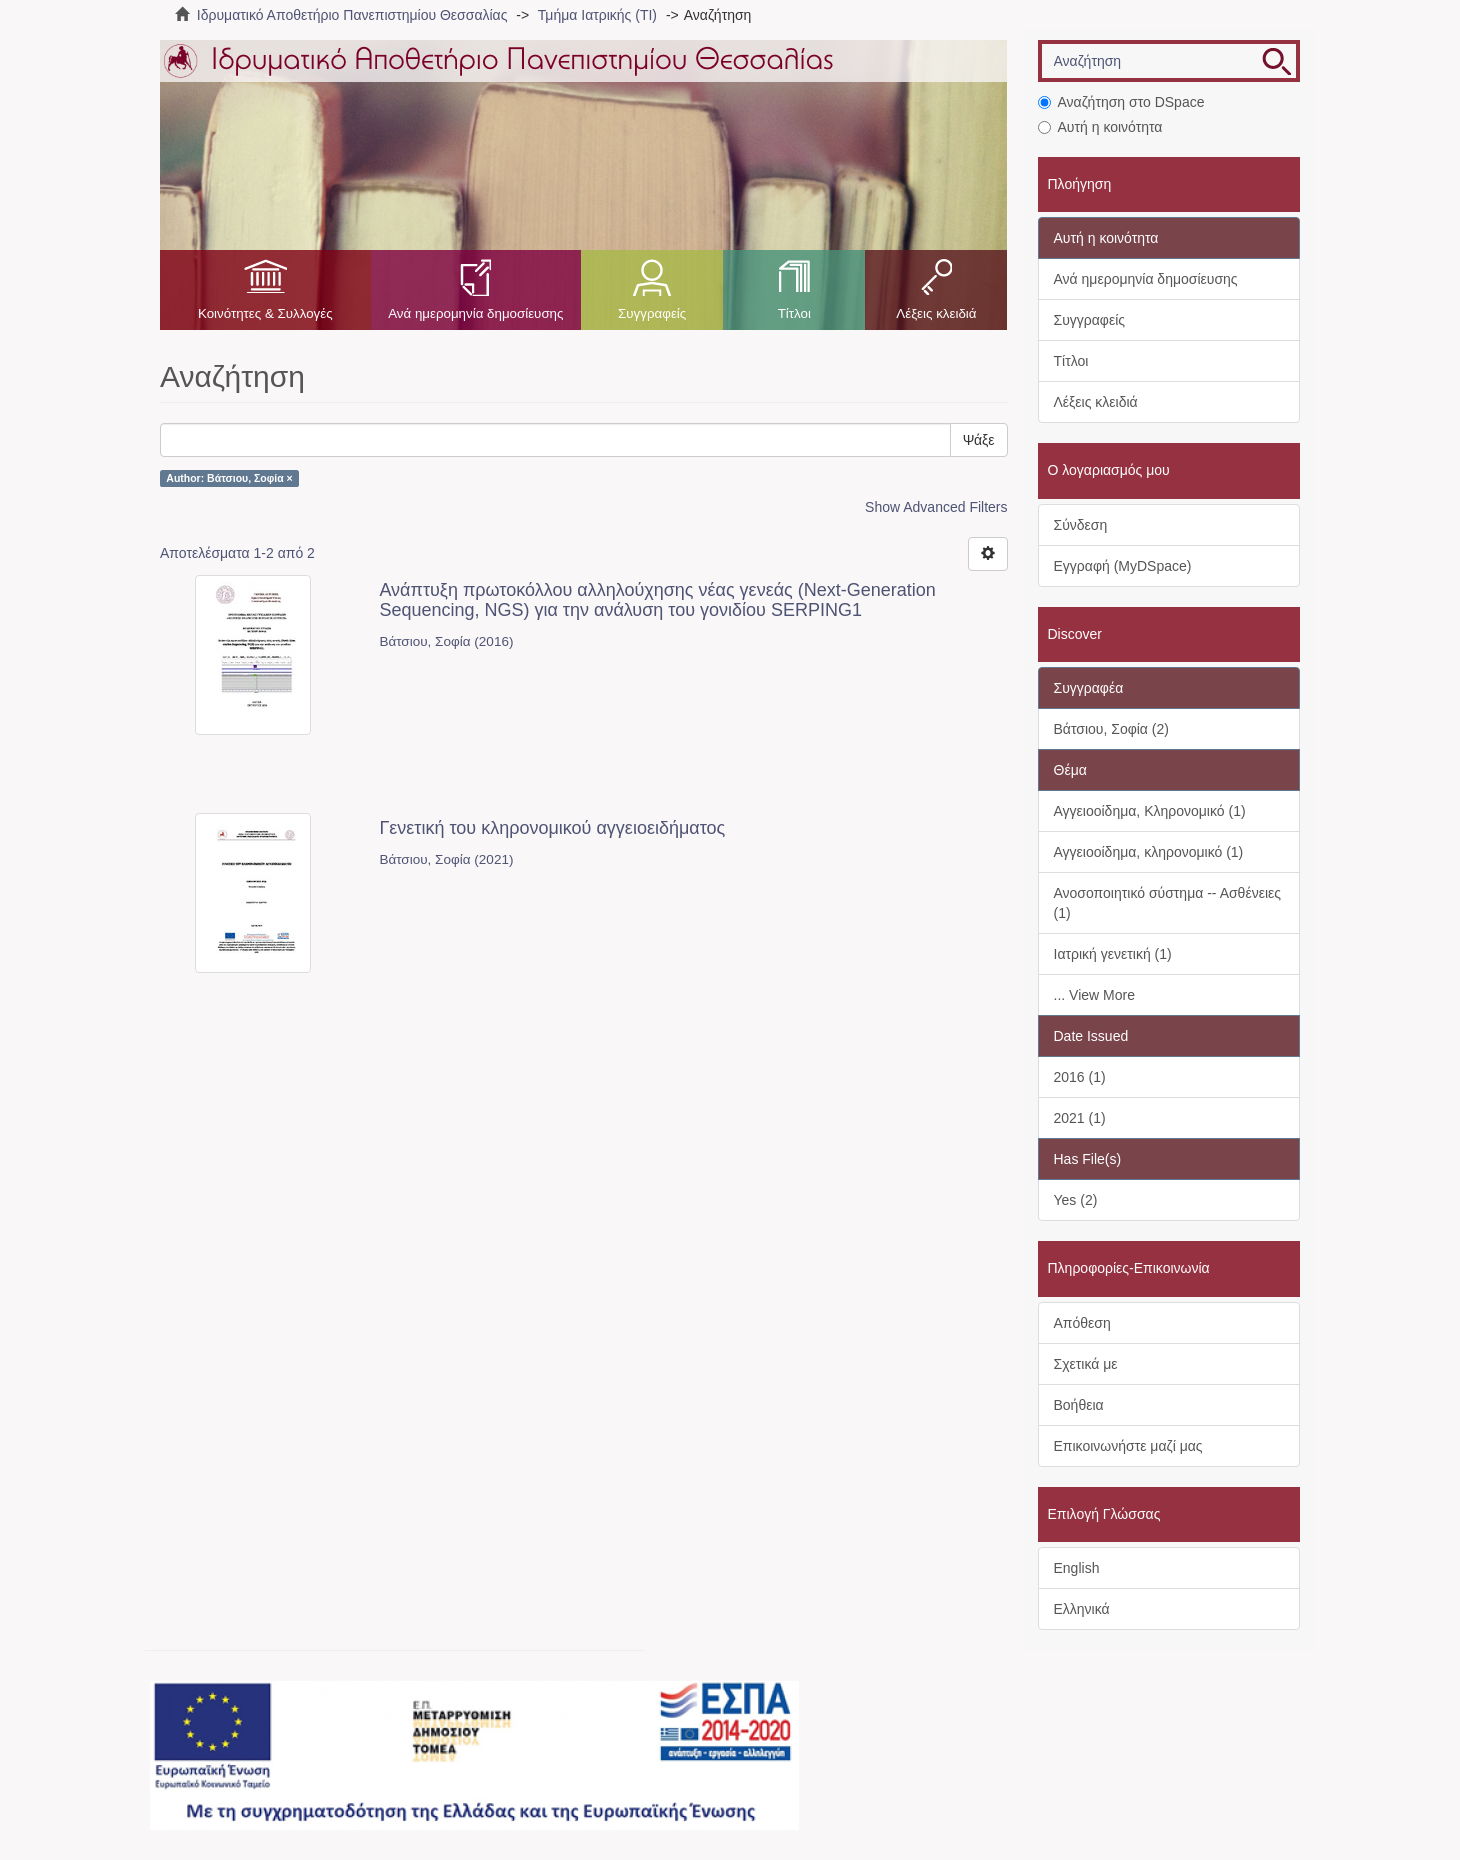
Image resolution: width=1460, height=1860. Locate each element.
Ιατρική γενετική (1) (1113, 954)
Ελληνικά (1082, 1609)
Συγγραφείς (652, 313)
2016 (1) (1080, 1077)
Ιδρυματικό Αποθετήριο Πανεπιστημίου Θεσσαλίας (352, 15)
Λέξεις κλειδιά (936, 313)
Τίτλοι (794, 313)
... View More (1094, 995)
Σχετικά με (1086, 1364)
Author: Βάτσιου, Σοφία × (229, 478)
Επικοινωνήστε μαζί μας (1128, 1446)
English (1077, 1568)
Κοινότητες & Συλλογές (265, 313)
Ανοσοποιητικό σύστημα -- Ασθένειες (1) (1167, 903)
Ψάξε (979, 440)
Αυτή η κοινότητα (1100, 127)
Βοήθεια (1079, 1405)
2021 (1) (1080, 1118)
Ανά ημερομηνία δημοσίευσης (475, 313)
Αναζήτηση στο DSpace (1121, 102)
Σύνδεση (1081, 525)
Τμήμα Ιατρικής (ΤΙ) (597, 15)
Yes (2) (1076, 1200)
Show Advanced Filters (936, 507)
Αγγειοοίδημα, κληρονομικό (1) (1149, 852)
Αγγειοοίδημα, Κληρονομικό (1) (1150, 811)
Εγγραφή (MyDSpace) (1123, 566)
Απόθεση (1082, 1323)
